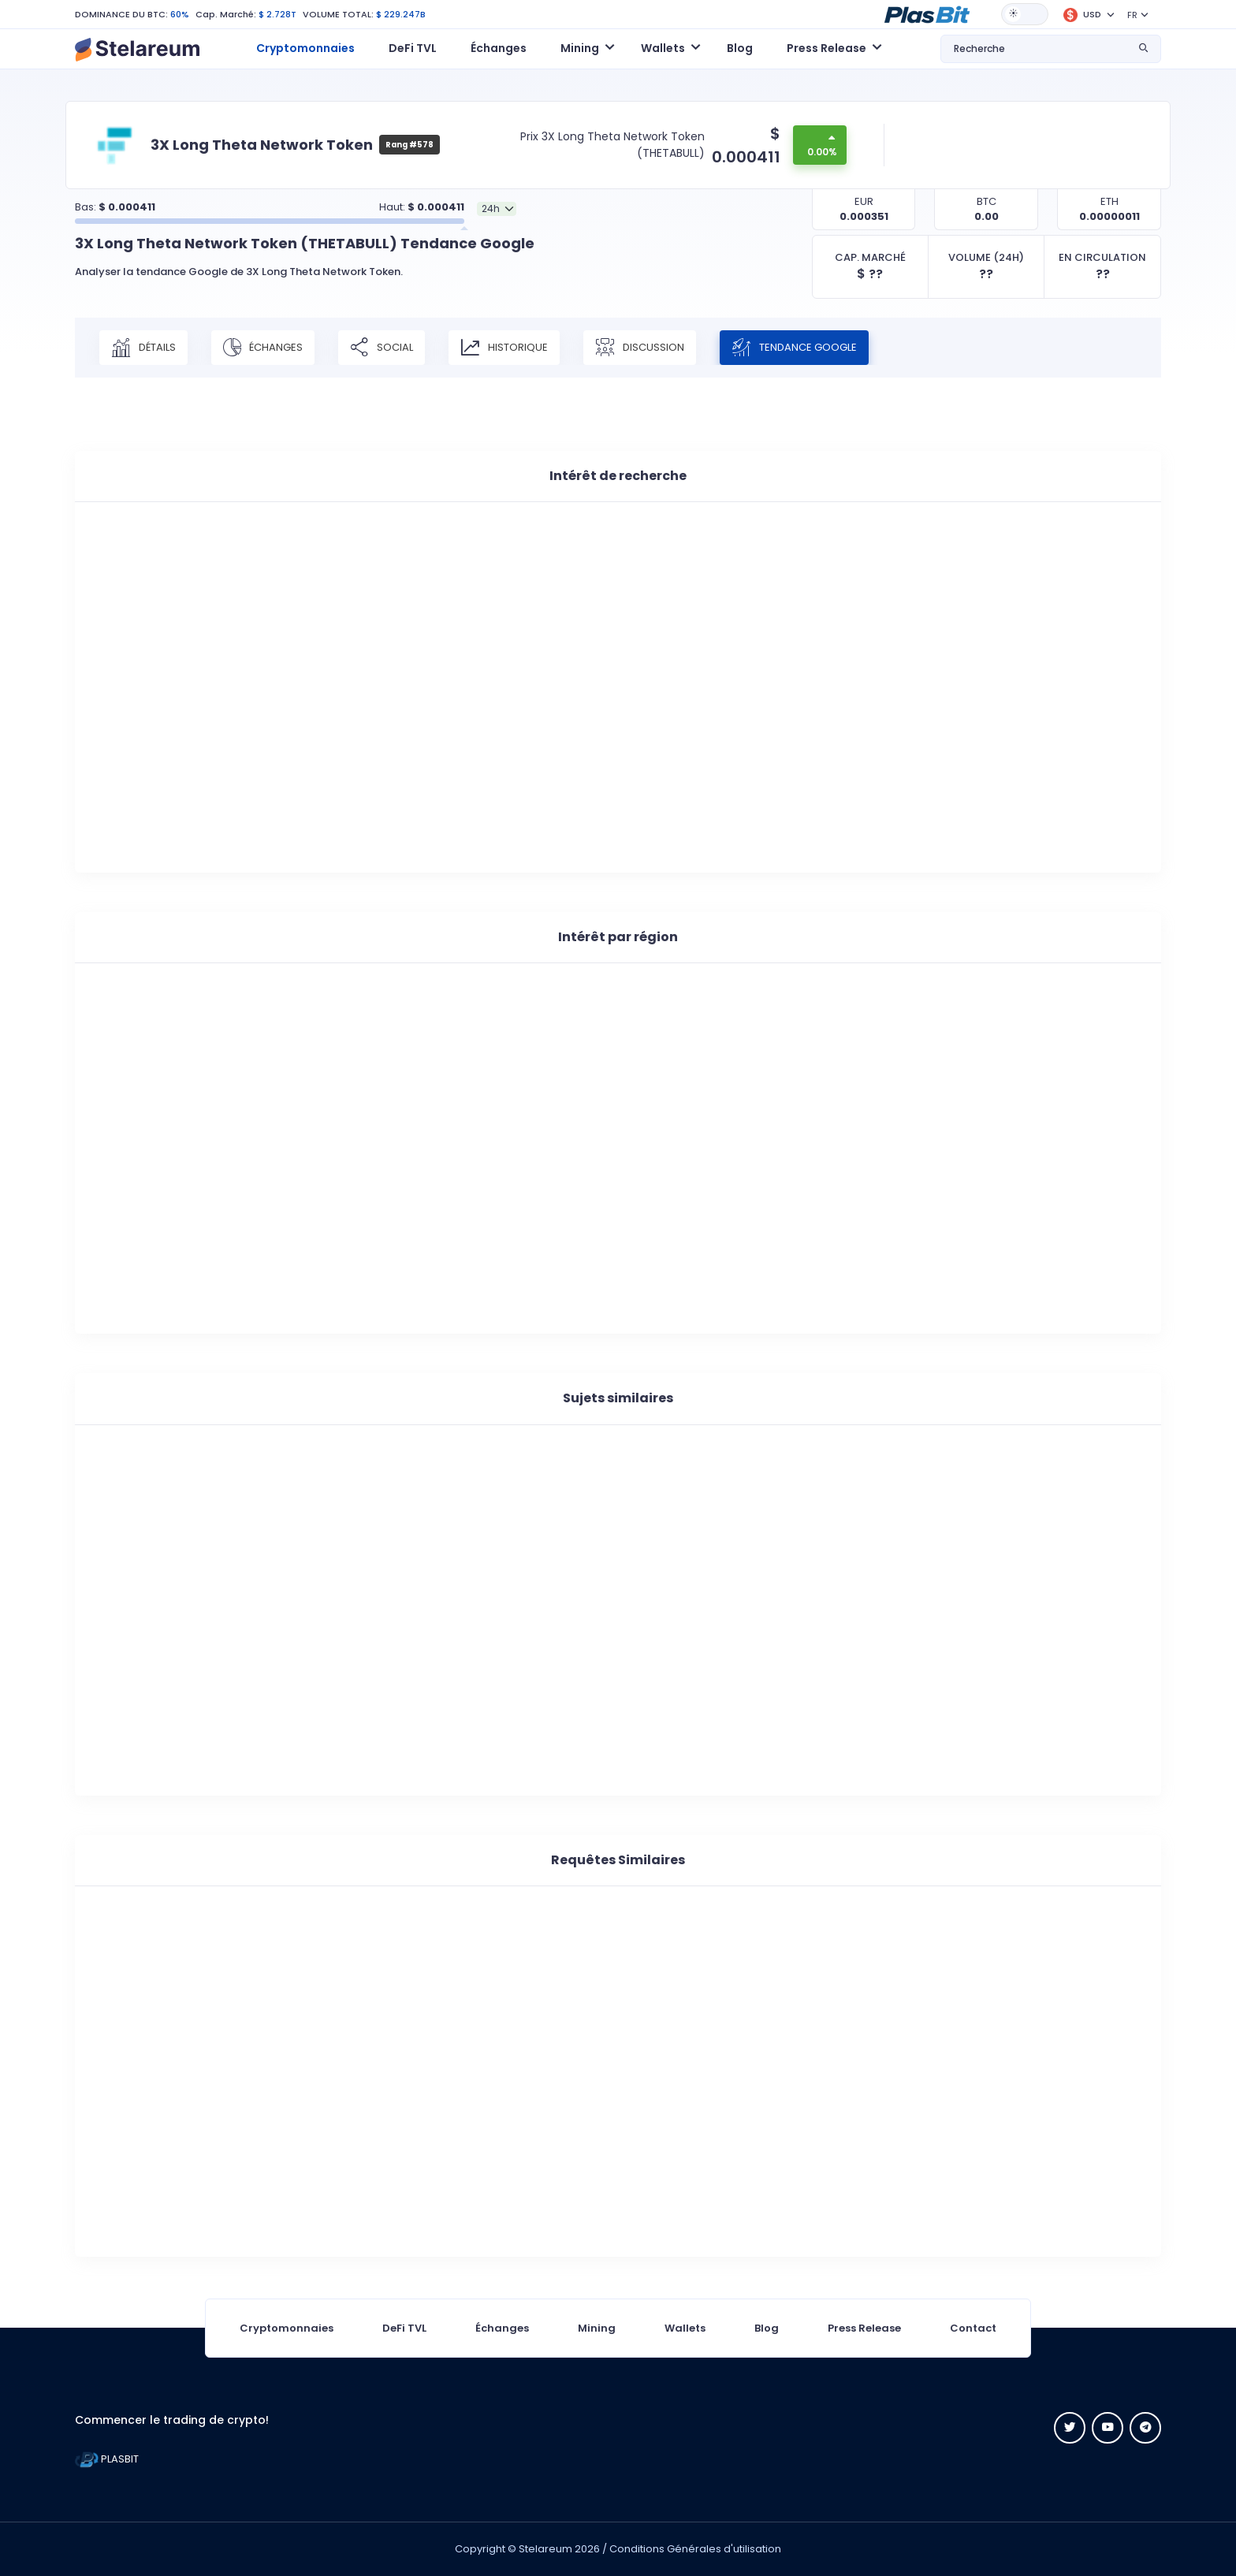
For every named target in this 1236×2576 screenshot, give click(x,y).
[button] (927, 13)
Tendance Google (794, 348)
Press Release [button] (826, 48)
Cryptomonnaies (305, 48)
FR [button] (1132, 15)
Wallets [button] (663, 48)
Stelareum (545, 2548)
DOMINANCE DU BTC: (121, 14)
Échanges (499, 48)
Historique (504, 348)
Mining (597, 2328)
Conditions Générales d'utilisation (695, 2548)
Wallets (685, 2328)
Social (381, 348)
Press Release (864, 2328)
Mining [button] (579, 48)
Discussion (639, 348)
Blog (740, 48)
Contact (973, 2328)
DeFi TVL (413, 48)
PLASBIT (107, 2458)
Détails (143, 348)
